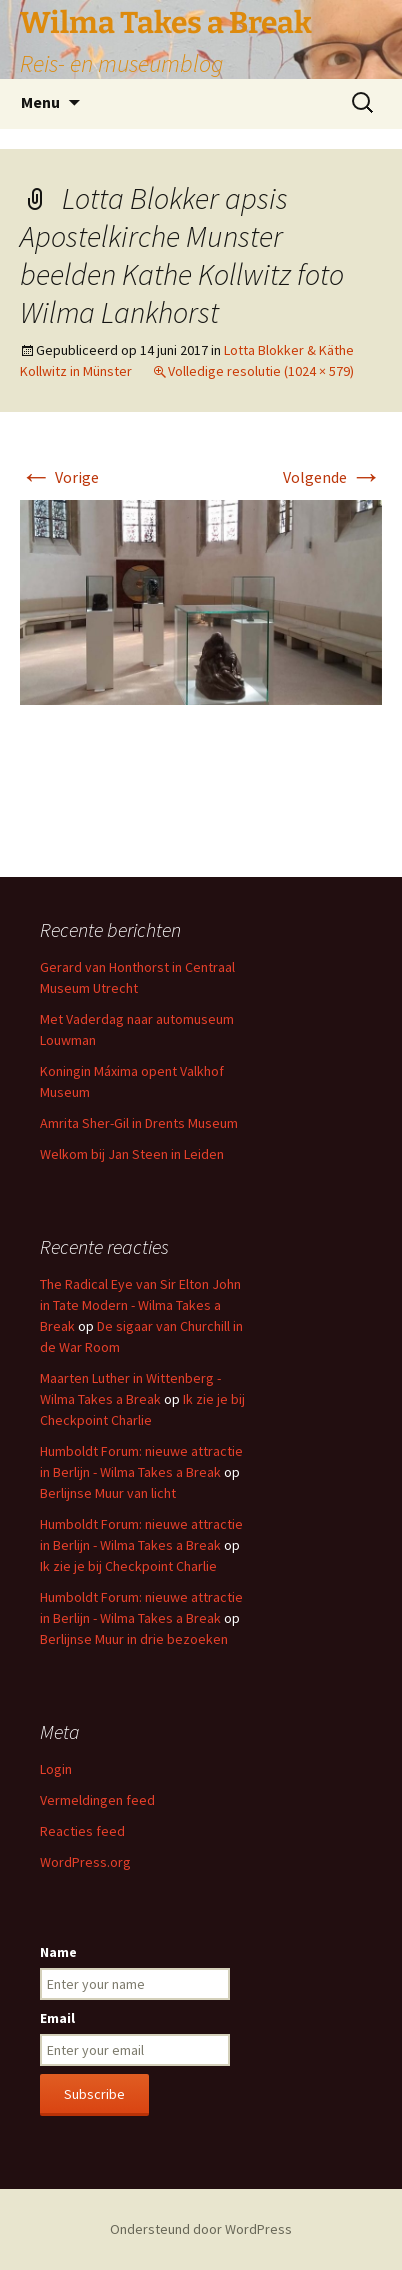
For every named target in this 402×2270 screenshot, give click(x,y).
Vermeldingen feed (97, 1800)
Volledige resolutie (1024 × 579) (261, 371)
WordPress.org (85, 1862)
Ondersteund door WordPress (201, 2229)
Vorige (59, 477)
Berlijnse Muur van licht (108, 1493)
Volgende (332, 477)
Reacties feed (82, 1831)
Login (56, 1769)
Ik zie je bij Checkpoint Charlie (128, 1566)
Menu (40, 102)
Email (57, 2018)
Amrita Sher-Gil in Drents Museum (139, 1123)
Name (58, 1952)
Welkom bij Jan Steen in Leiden (132, 1154)
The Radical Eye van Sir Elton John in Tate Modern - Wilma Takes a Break (140, 1305)
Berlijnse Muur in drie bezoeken (134, 1639)
